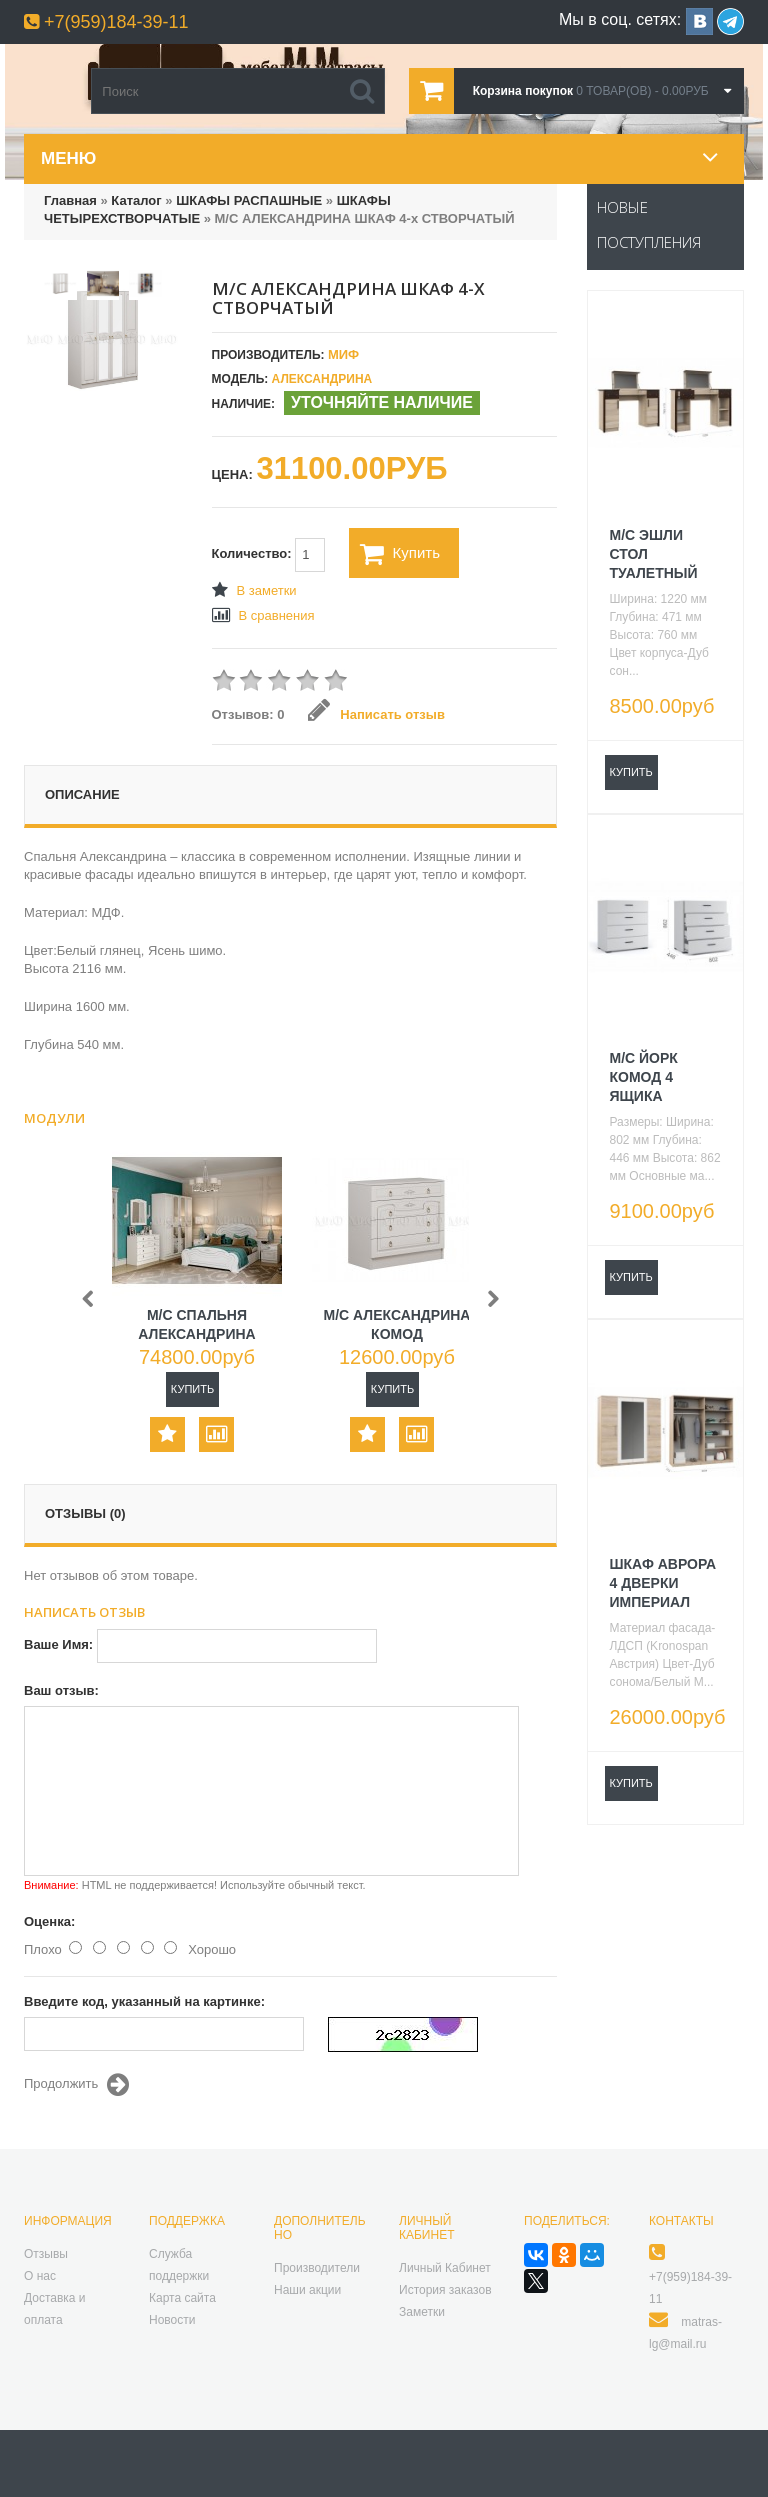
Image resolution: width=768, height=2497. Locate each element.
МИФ (343, 354)
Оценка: (49, 1921)
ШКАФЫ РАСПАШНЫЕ (249, 200)
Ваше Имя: (58, 1644)
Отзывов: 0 (248, 714)
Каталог (136, 200)
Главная (70, 200)
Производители (317, 2268)
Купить (400, 554)
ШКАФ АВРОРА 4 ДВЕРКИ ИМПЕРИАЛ (663, 1583)
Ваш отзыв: (61, 1690)
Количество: (269, 555)
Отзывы (46, 2254)
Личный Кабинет (445, 2268)
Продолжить (76, 2085)
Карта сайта (182, 2298)
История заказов (445, 2290)
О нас (40, 2276)
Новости (172, 2320)
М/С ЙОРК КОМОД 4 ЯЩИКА (644, 1077)
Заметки (422, 2312)
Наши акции (307, 2290)
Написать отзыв (376, 714)
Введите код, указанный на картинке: (144, 2001)
